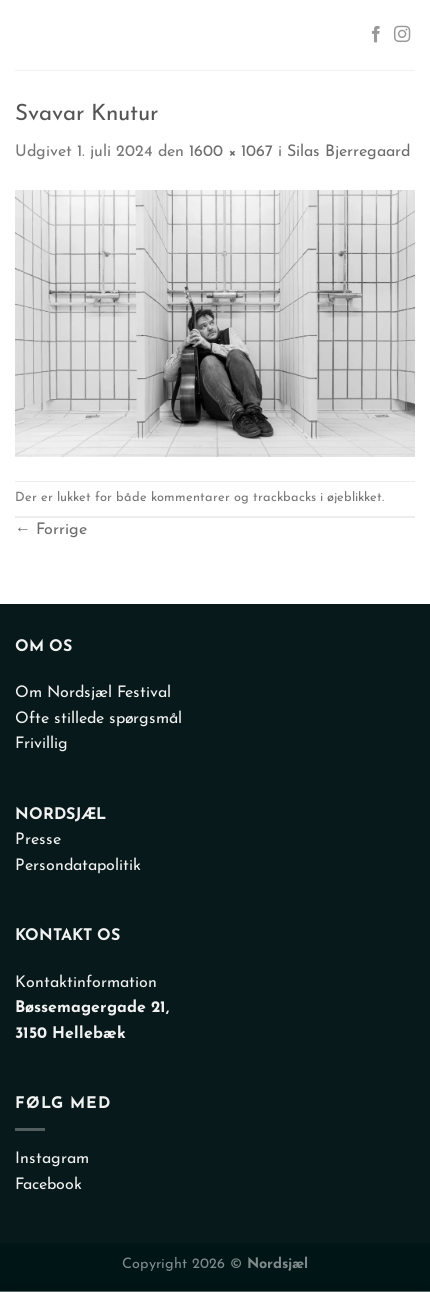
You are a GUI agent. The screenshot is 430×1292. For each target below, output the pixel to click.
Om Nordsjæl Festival (93, 693)
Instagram (52, 1159)
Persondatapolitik (78, 866)
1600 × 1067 (231, 152)
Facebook (48, 1185)
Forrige (51, 530)
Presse (38, 840)
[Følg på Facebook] (376, 35)
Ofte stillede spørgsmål (98, 719)
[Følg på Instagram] (402, 35)
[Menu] (34, 35)
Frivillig (41, 744)
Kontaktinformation (86, 983)
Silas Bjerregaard (348, 152)
